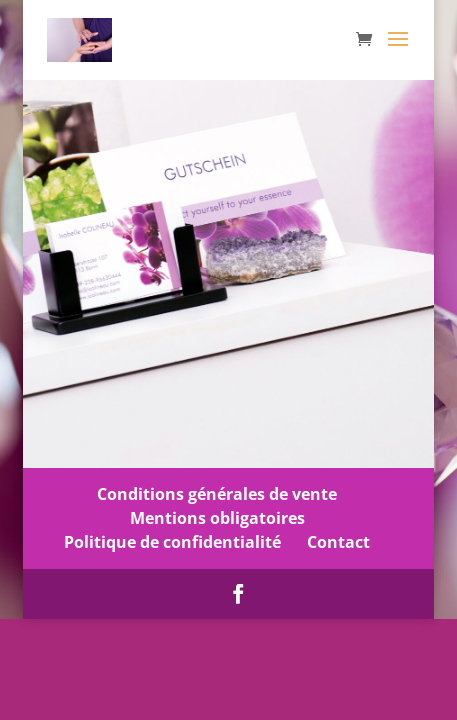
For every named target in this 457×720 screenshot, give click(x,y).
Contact (338, 542)
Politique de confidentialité (172, 542)
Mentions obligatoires (217, 518)
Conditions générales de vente (217, 494)
